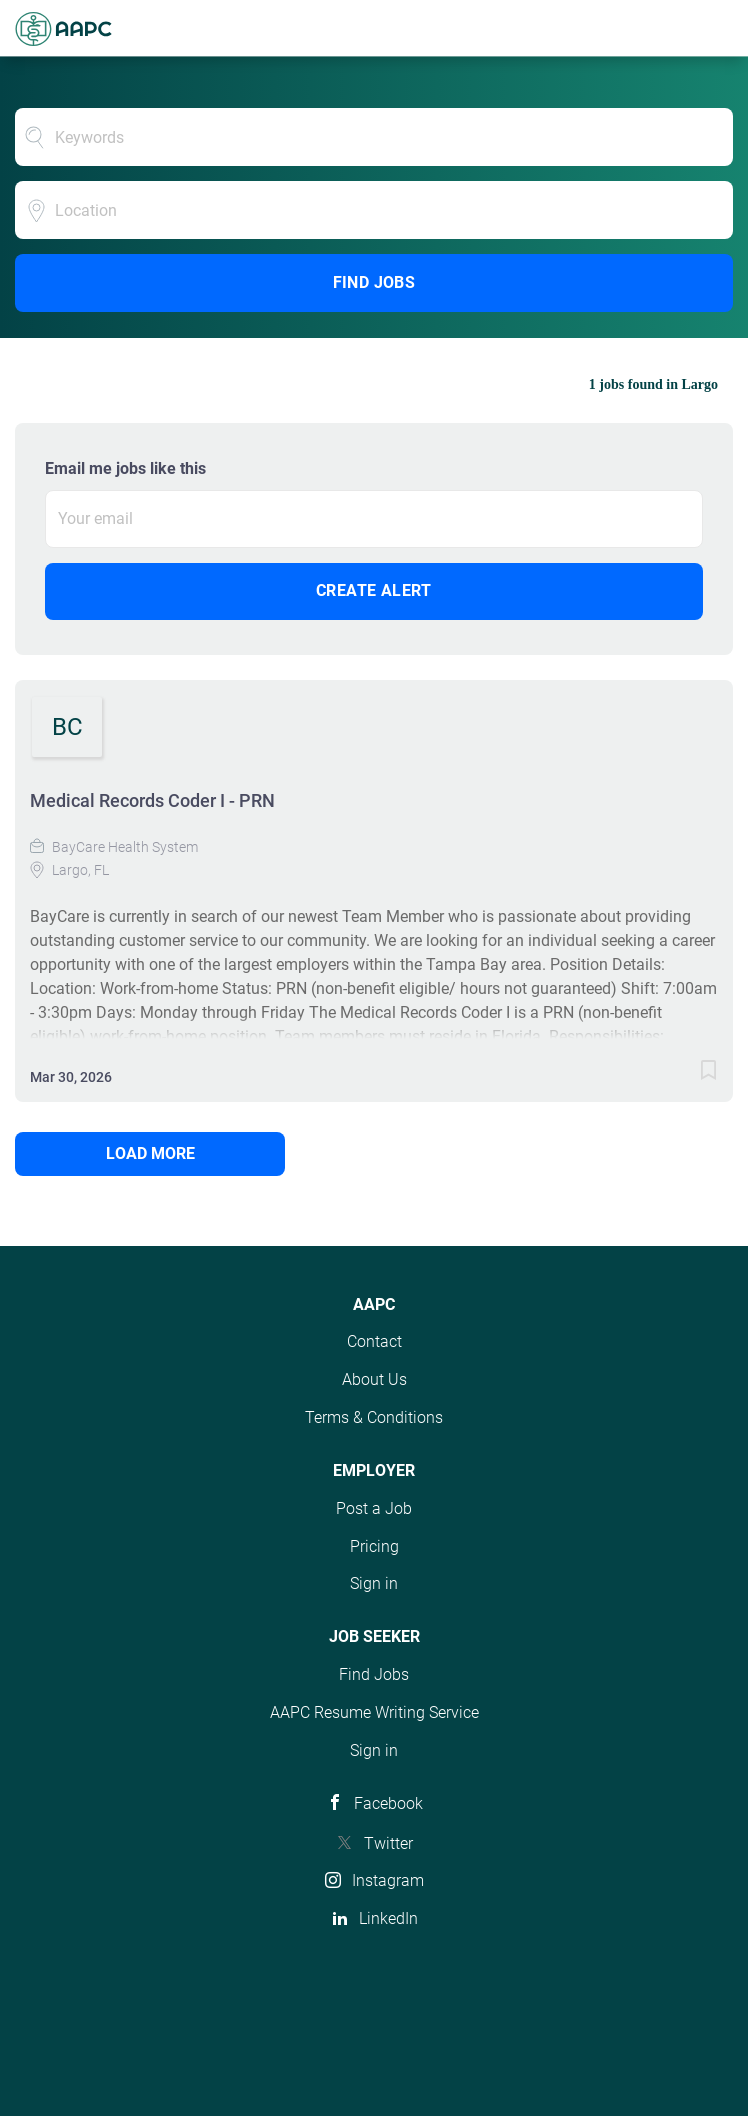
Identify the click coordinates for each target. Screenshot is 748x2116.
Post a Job (374, 1508)
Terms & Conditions (374, 1417)
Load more (150, 1153)
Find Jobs (374, 282)
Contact (374, 1341)
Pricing (374, 1546)
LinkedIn (388, 1918)
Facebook (388, 1803)
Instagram (388, 1880)
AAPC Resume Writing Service (374, 1712)
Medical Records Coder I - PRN (152, 800)
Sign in (374, 1583)
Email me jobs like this (125, 468)
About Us (374, 1379)
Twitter (388, 1843)
